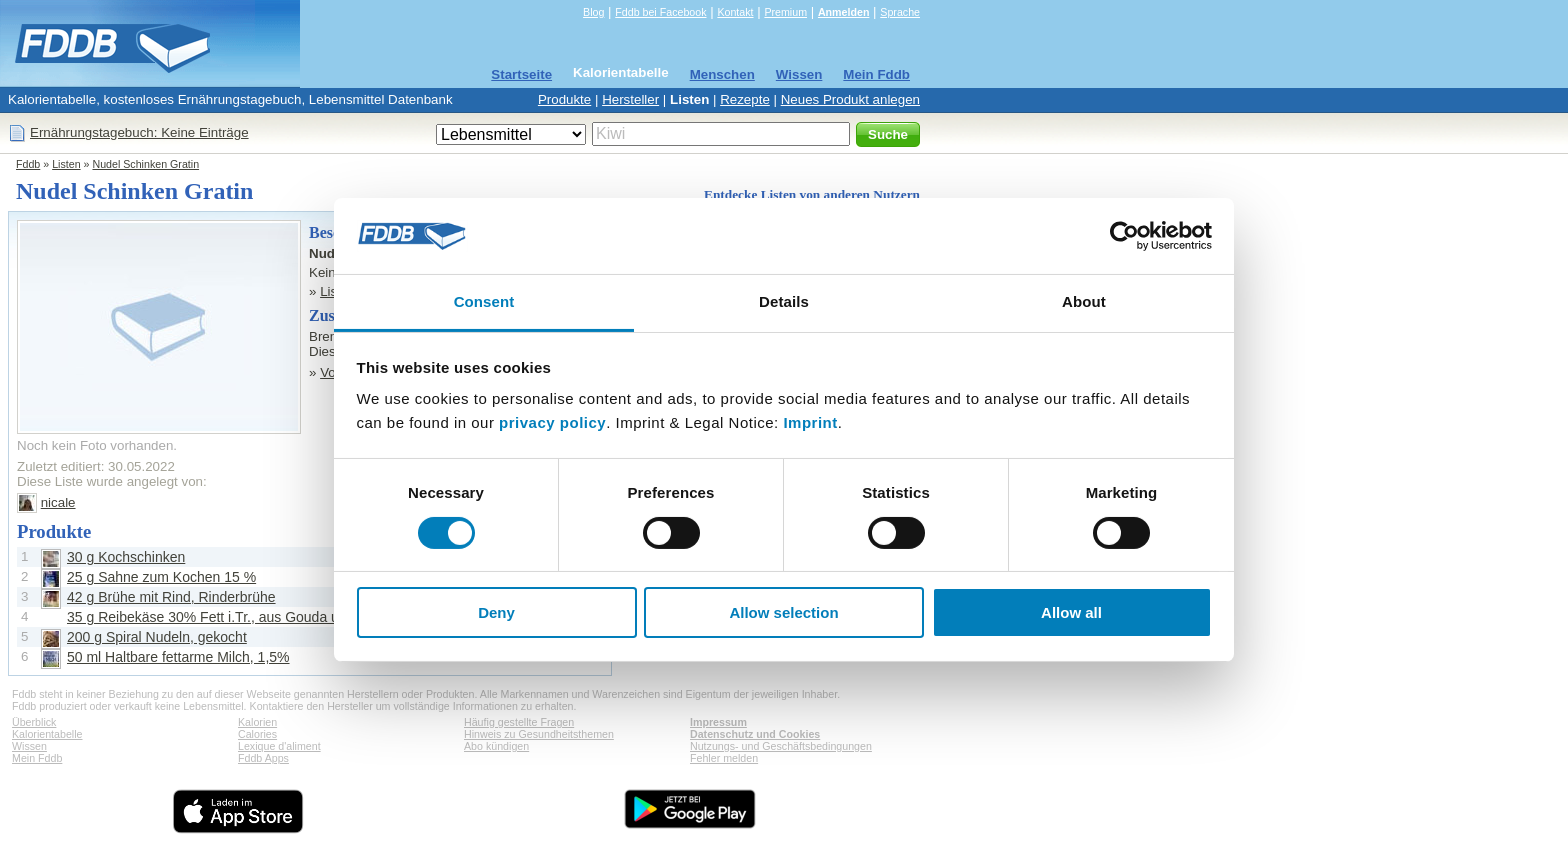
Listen (689, 99)
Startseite (521, 74)
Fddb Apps (263, 758)
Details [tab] (784, 301)
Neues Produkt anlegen (850, 99)
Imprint (810, 422)
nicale (58, 502)
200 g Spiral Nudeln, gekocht (157, 637)
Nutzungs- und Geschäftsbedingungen (781, 746)
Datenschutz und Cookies (755, 734)
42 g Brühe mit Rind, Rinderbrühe (171, 597)
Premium (785, 12)
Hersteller (630, 99)
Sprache (900, 12)
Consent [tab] (484, 301)
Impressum (718, 722)
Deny (496, 612)
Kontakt (735, 12)
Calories (257, 734)
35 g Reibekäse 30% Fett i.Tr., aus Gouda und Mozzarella (246, 617)
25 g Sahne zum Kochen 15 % (161, 577)
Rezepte (745, 99)
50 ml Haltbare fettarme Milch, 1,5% (178, 657)
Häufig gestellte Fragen (519, 722)
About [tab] (1084, 301)
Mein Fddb (876, 74)
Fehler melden (724, 758)
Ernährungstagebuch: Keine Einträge (139, 132)
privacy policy (552, 422)
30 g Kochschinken (126, 557)
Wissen (799, 74)
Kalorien (257, 722)
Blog (593, 12)
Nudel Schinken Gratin (145, 164)
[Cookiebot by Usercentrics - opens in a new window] (1124, 236)
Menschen (722, 74)
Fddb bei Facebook (660, 12)
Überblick (34, 722)
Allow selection (783, 612)
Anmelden (844, 12)
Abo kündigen (496, 746)
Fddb (28, 164)
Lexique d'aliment (279, 746)
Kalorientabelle (621, 72)
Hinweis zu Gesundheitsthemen (539, 734)
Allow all (1071, 612)
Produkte (564, 99)
